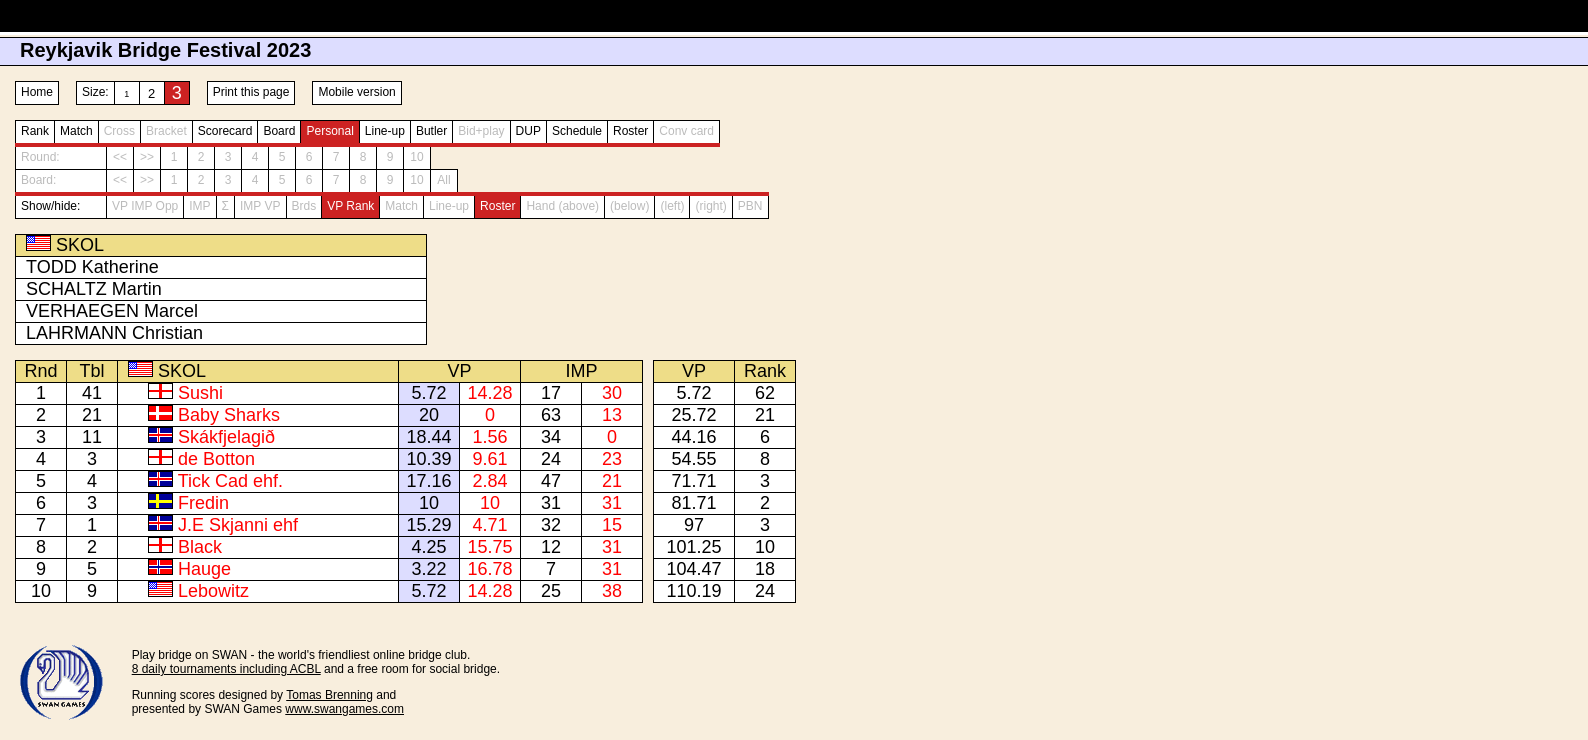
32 (551, 525)
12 (551, 547)
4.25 (428, 547)
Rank (35, 131)
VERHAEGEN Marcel (112, 311)
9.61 (489, 459)
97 (694, 525)
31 (551, 503)
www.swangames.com (344, 709)
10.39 (428, 459)
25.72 (693, 415)
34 (551, 437)
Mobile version (356, 92)
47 (551, 481)
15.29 (428, 525)
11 (92, 437)
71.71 (693, 481)
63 (551, 415)
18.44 (428, 437)
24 (551, 459)
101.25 (693, 547)
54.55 (693, 459)
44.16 (693, 437)
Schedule (577, 131)
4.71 (489, 525)
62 (765, 393)
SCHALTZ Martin (94, 289)
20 (429, 415)
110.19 (693, 591)
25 (551, 591)
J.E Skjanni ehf (238, 525)
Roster (630, 131)
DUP (528, 131)
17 (551, 393)
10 (429, 503)
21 (92, 415)
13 (612, 415)
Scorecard (225, 131)
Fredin (203, 503)
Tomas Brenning (329, 695)
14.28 (489, 393)
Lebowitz (213, 591)
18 (765, 569)
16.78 (489, 569)
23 (612, 459)
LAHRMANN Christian (114, 333)
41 (92, 393)
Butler (431, 131)
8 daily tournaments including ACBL (226, 669)
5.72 (428, 393)
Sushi (200, 393)
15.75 (489, 547)
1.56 (489, 437)
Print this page (251, 92)
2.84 (489, 481)
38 (612, 591)
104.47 (693, 569)
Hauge (204, 569)
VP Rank (350, 206)
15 (612, 525)
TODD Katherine (92, 267)
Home (37, 92)
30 (612, 393)
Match (76, 131)
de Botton (216, 459)
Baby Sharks (229, 415)
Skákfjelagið (226, 437)
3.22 (428, 569)
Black (200, 547)
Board (279, 131)
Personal (329, 131)
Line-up (385, 131)
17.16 (428, 481)
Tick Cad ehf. (230, 481)
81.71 (693, 503)
